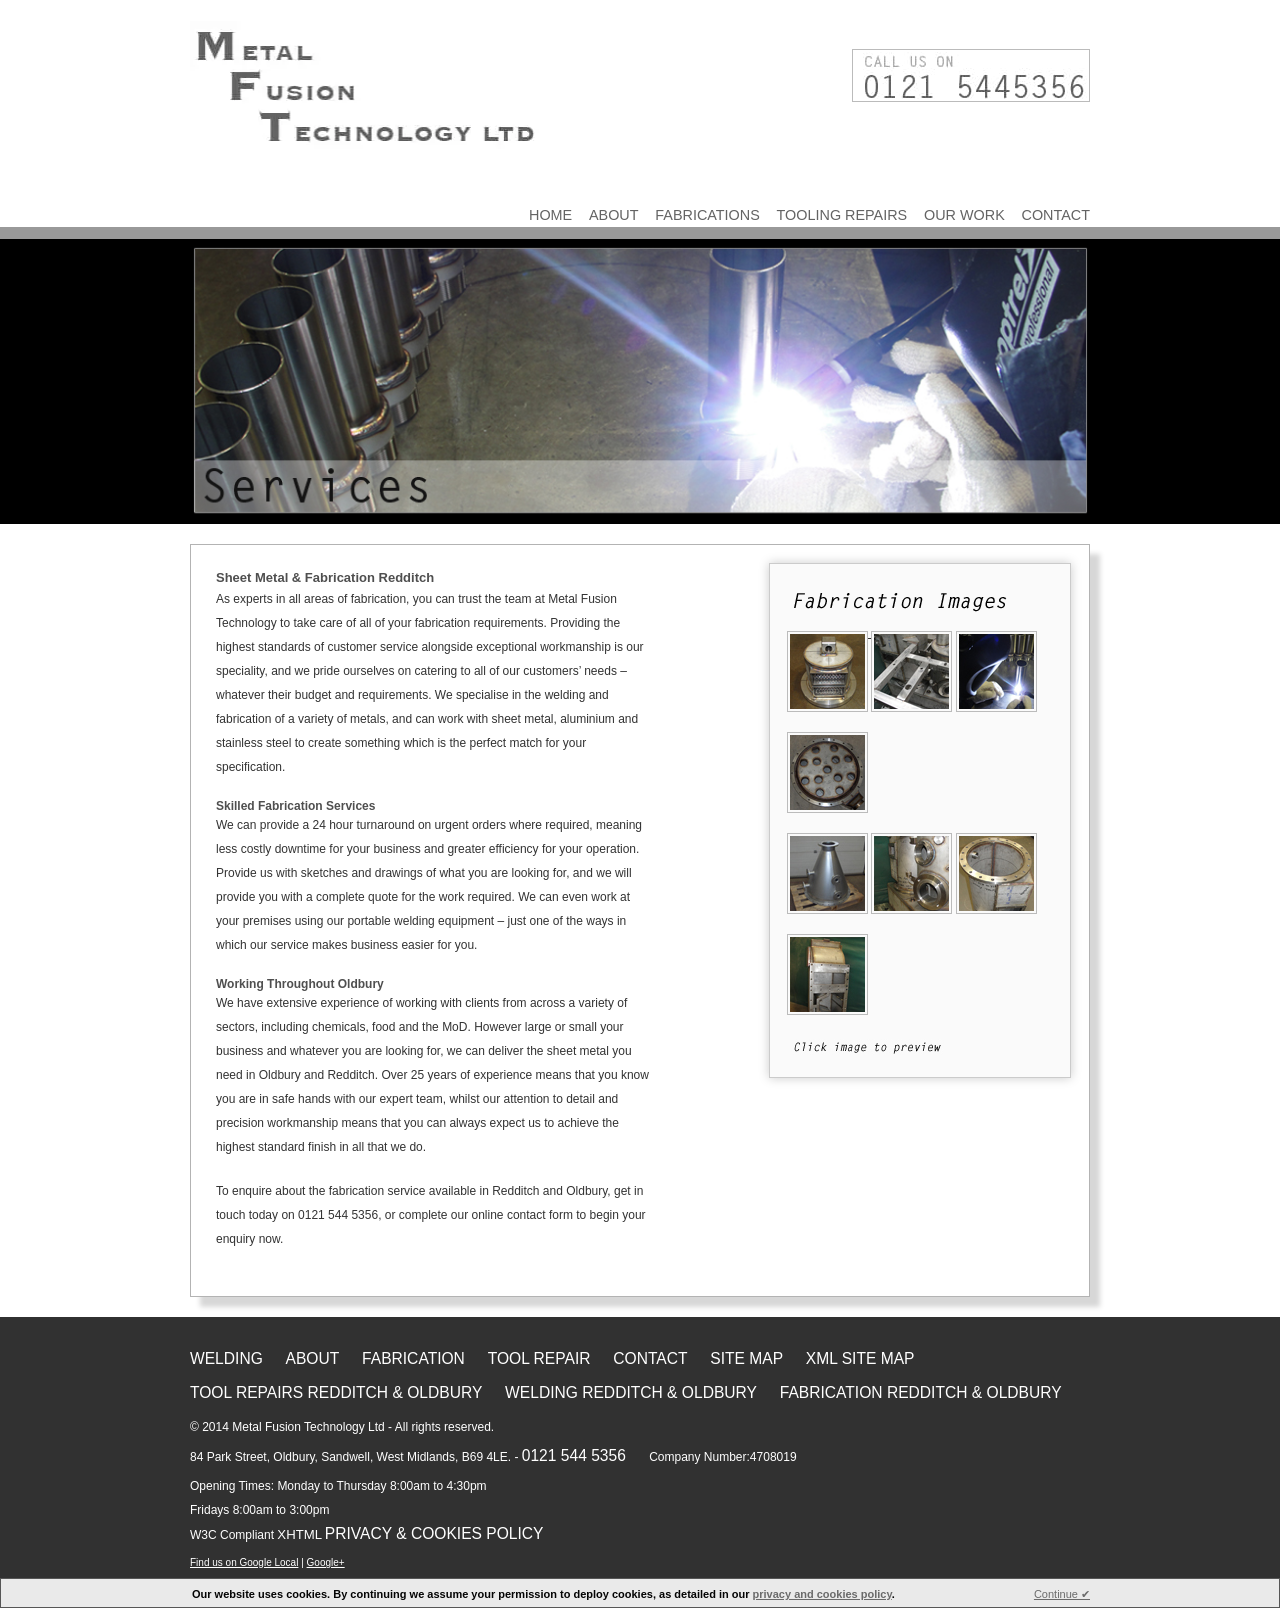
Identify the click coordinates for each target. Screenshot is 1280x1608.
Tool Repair (539, 1358)
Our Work (964, 215)
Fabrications (707, 215)
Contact (1056, 215)
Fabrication (413, 1358)
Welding (226, 1358)
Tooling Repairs (842, 215)
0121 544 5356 (574, 1455)
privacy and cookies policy (822, 1594)
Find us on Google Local (244, 1562)
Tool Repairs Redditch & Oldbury (336, 1392)
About (614, 215)
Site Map (746, 1358)
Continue (1062, 1594)
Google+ (326, 1562)
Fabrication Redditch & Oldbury (921, 1392)
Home (550, 215)
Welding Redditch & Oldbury (631, 1392)
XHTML (299, 1534)
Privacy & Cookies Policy (434, 1533)
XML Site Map (860, 1358)
